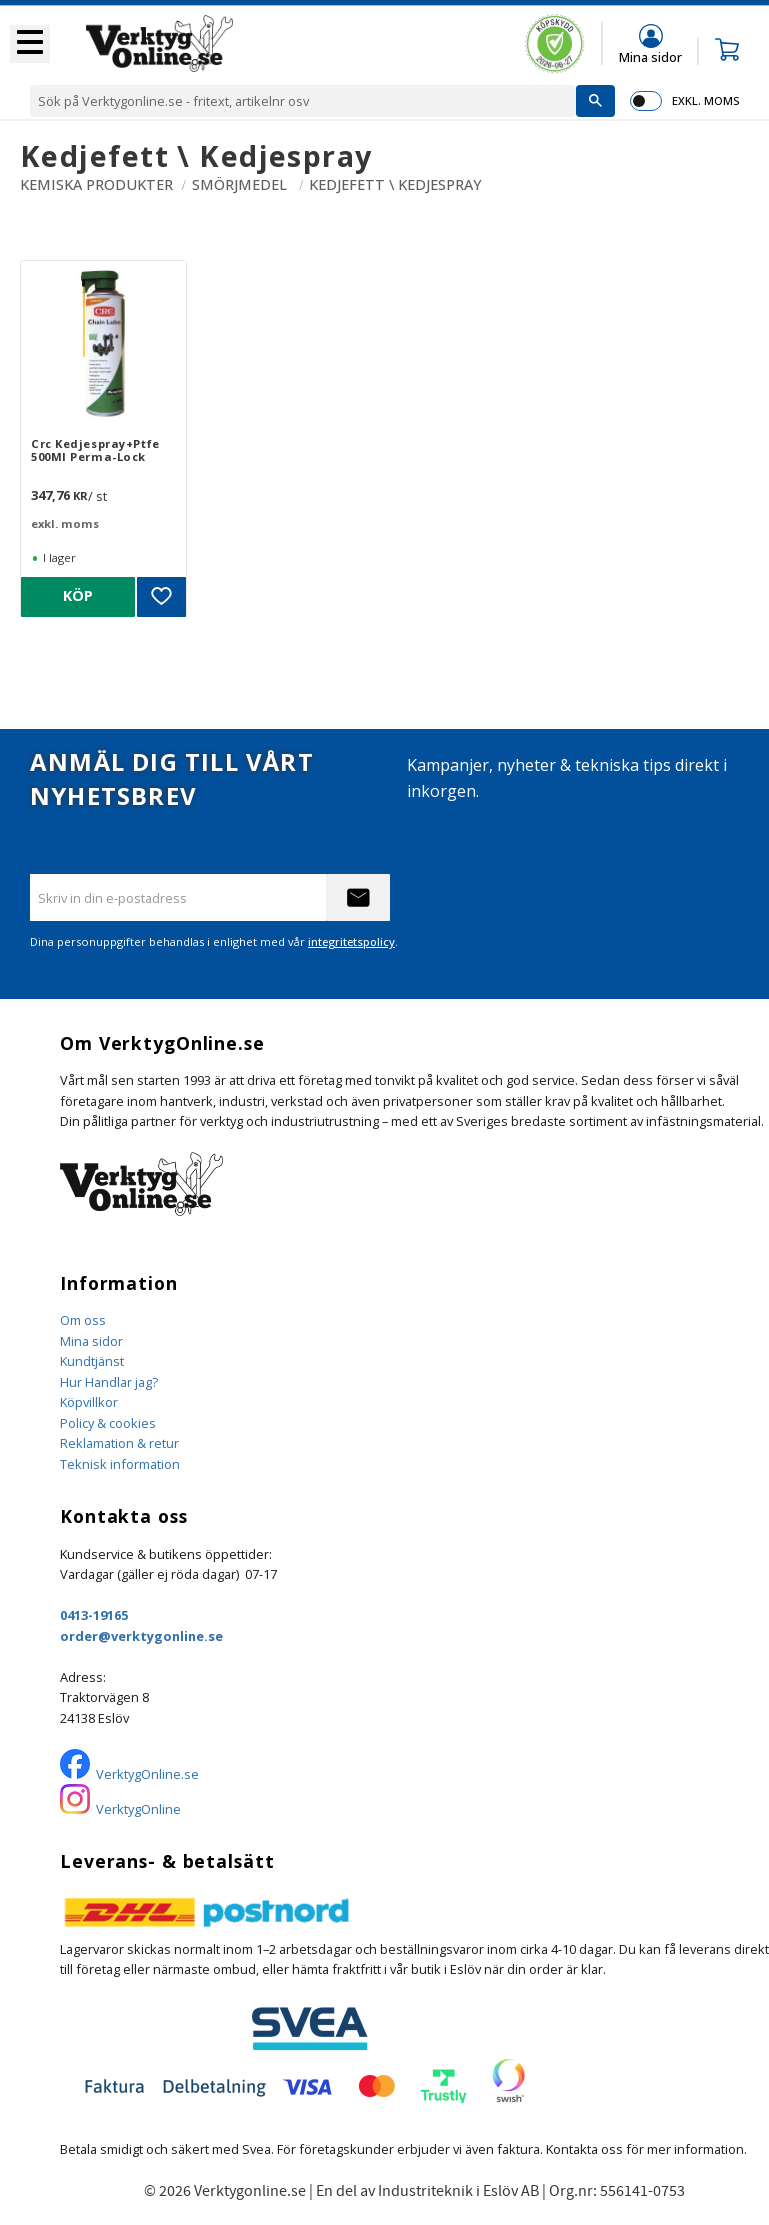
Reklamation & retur (119, 1443)
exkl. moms (705, 100)
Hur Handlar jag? (109, 1382)
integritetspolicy (351, 941)
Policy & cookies (108, 1423)
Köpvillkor (89, 1402)
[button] (30, 44)
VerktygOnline (138, 1809)
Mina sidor (91, 1341)
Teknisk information (120, 1464)
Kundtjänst (92, 1361)
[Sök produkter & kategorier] (303, 101)
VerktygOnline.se (147, 1774)
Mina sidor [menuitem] (650, 56)
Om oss (83, 1320)
